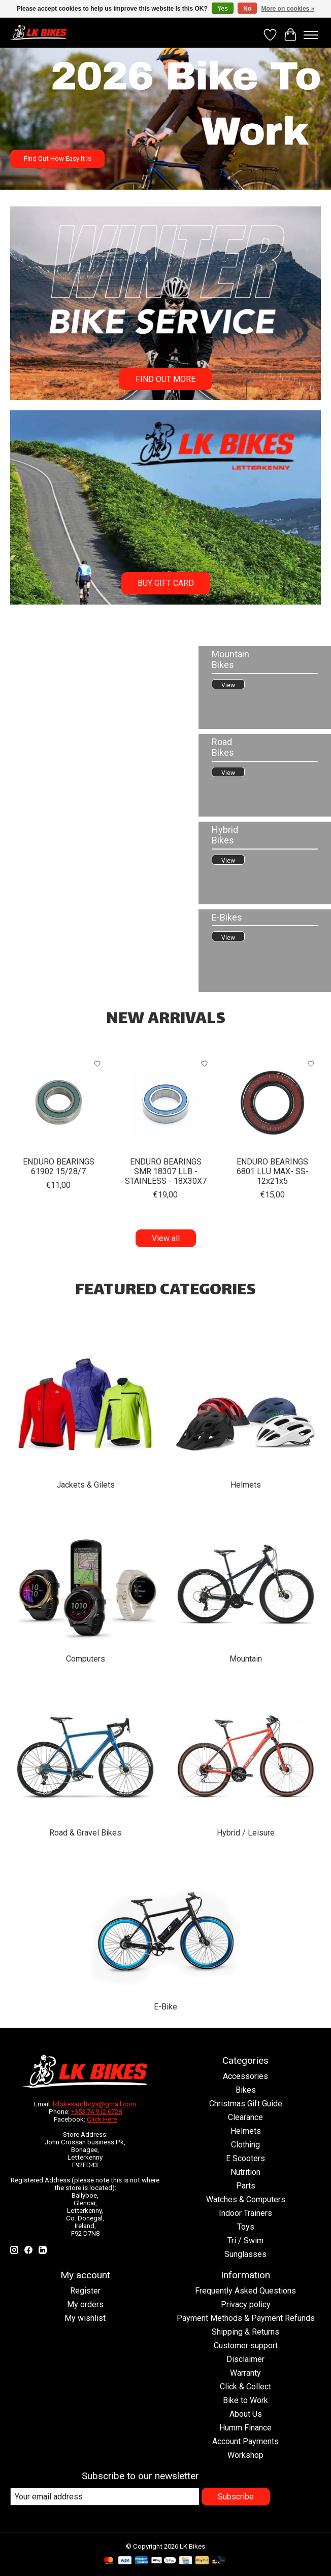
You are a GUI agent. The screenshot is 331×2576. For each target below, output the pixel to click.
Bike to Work (245, 2400)
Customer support (246, 2345)
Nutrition (245, 2172)
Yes (222, 8)
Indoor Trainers (245, 2213)
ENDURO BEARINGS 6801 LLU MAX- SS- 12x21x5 (273, 1171)
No (247, 8)
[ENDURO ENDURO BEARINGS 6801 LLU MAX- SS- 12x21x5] (272, 1102)
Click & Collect (245, 2386)
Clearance (245, 2117)
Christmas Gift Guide (245, 2103)
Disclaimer (245, 2359)
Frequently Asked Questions (245, 2291)
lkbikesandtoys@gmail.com (94, 2104)
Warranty (245, 2373)
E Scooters (245, 2158)
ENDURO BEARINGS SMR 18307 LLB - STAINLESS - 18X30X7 (166, 1171)
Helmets (245, 1485)
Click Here (102, 2119)
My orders (85, 2304)
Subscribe (236, 2496)
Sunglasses (245, 2254)
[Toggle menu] (311, 35)
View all (166, 1238)
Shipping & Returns (245, 2332)
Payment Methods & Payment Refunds (246, 2318)
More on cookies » (288, 8)
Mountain (245, 1659)
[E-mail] (105, 2497)
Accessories (245, 2076)
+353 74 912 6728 (96, 2111)
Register (85, 2291)
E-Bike (165, 2007)
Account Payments (245, 2441)
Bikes (246, 2090)
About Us (245, 2414)
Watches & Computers (245, 2199)
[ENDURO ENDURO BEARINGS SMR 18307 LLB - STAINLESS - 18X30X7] (165, 1102)
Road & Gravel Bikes (85, 1833)
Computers (85, 1659)
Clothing (245, 2144)
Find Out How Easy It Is (57, 158)
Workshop (245, 2455)
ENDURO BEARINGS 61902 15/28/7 (58, 1166)
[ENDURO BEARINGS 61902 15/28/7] (58, 1102)
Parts (245, 2186)
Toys (245, 2227)
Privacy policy (246, 2304)
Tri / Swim (245, 2240)
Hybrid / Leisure (246, 1833)
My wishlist (85, 2318)
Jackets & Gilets (85, 1485)
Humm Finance (245, 2427)
